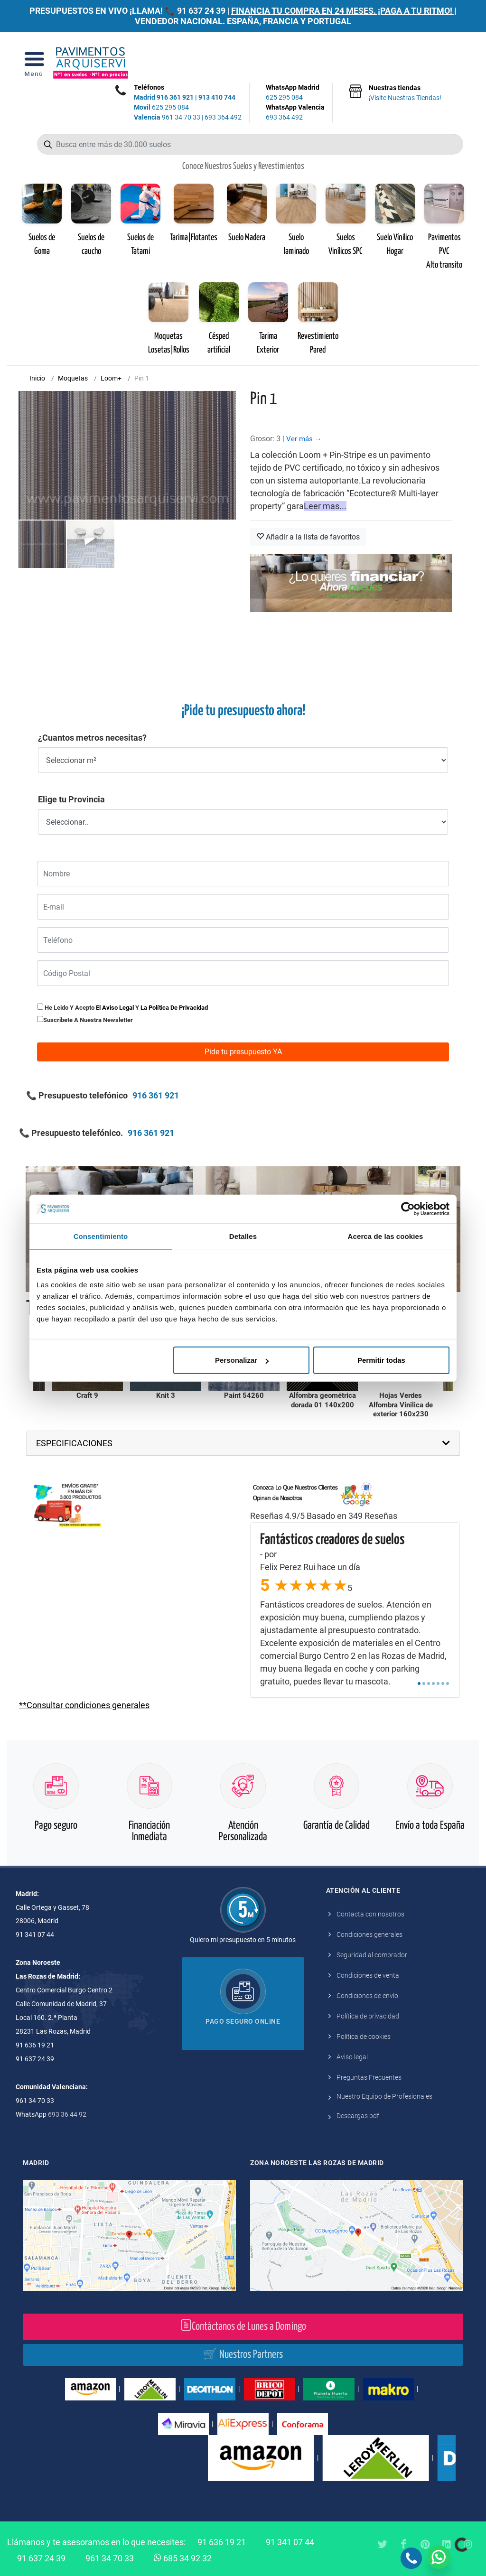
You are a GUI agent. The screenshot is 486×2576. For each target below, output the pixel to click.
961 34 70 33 (167, 117)
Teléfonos (149, 87)
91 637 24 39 (201, 11)
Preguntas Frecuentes (369, 2077)
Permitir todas (381, 1360)
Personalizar (242, 1360)
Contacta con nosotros (370, 1914)
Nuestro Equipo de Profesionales (384, 2096)
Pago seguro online (243, 2021)
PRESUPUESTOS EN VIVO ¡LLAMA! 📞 (102, 11)
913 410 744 (216, 97)
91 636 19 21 (221, 2542)
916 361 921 (175, 97)
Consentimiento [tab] (101, 1236)
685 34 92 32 (183, 2557)
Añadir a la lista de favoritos (308, 536)
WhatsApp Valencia (295, 112)
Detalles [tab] (243, 1236)
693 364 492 (223, 117)
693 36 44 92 (67, 2114)
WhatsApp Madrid (295, 93)
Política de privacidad (367, 2016)
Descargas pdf (357, 2116)
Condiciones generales (369, 1934)
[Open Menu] (34, 63)
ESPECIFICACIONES (74, 1443)
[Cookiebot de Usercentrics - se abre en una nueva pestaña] (407, 1208)
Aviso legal (352, 2057)
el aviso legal (115, 1007)
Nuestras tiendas (405, 93)
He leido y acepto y (122, 1007)
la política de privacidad (174, 1007)
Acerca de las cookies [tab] (385, 1236)
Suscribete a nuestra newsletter (88, 1019)
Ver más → (304, 439)
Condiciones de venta (367, 1975)
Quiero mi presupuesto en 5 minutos (243, 1939)
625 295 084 (161, 107)
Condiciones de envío (367, 1995)
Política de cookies (363, 2036)
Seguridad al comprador (371, 1955)
